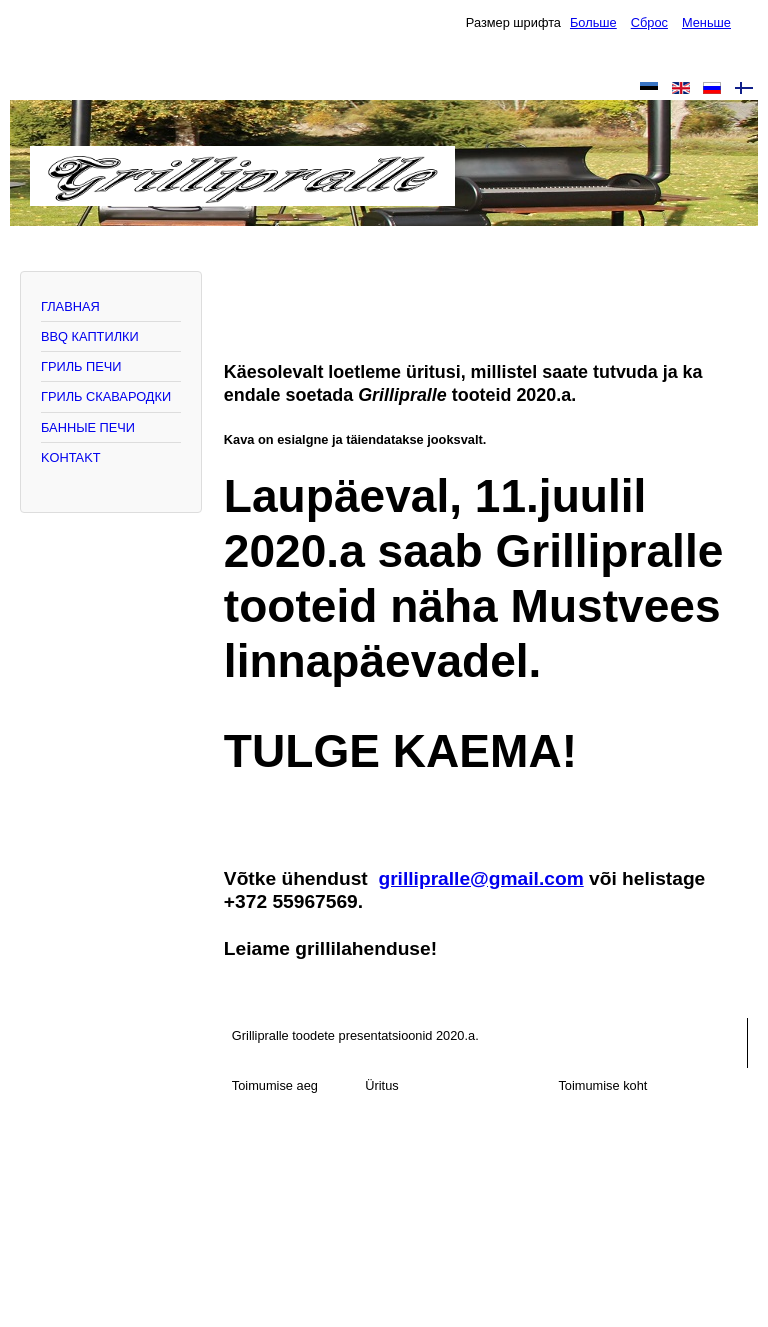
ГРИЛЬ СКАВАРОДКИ (106, 396)
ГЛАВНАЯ (70, 306)
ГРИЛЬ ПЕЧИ (81, 366)
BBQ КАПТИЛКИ (90, 336)
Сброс (649, 22)
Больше (593, 22)
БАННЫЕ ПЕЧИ (88, 427)
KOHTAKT (71, 457)
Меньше (706, 22)
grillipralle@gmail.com (480, 878)
